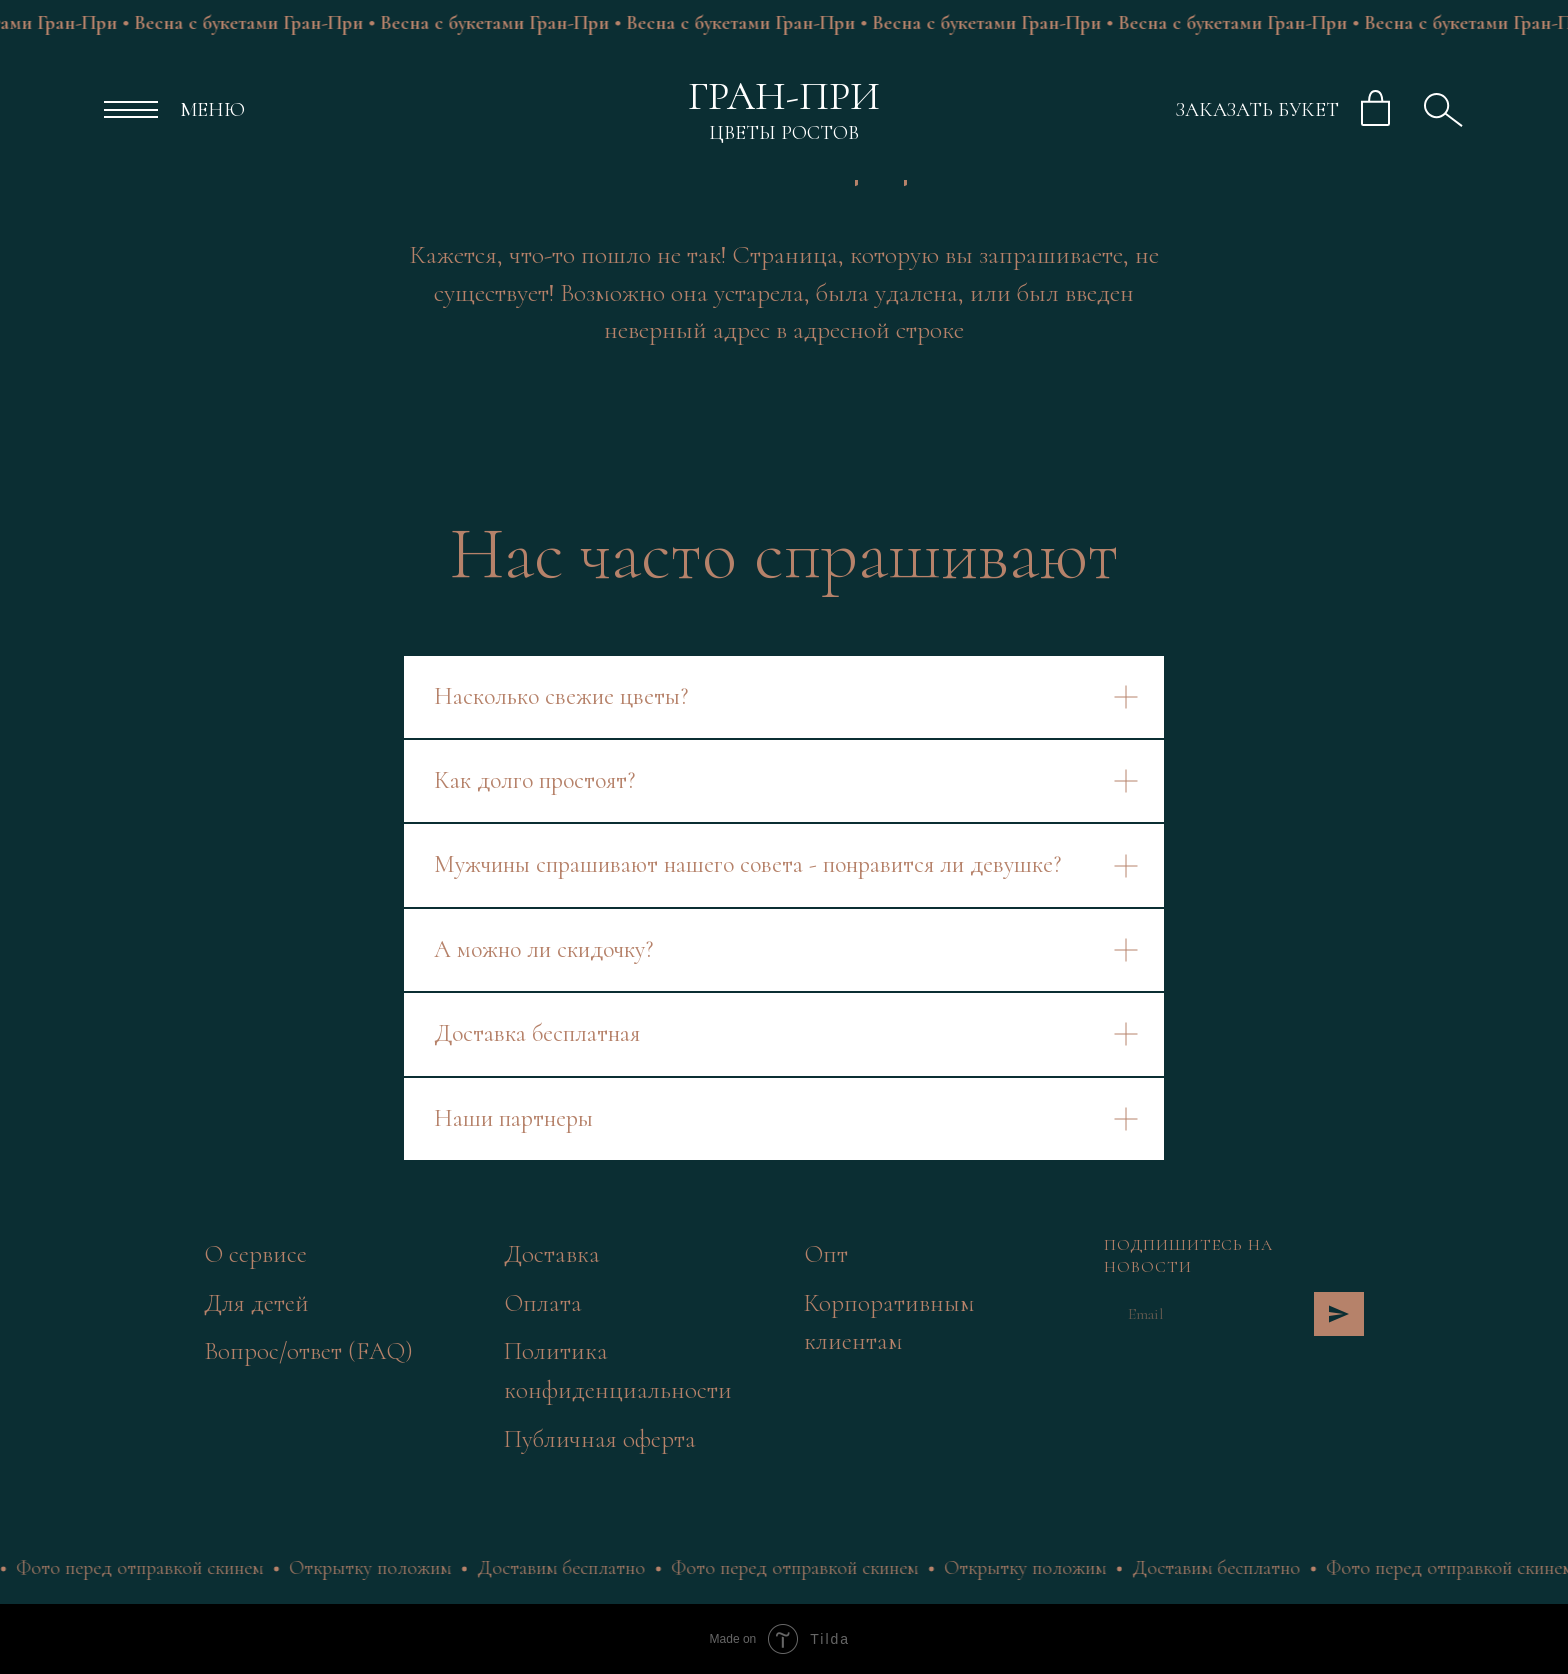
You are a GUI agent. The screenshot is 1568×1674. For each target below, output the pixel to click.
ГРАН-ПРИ (784, 96)
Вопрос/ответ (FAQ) (308, 1351)
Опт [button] (826, 1254)
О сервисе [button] (255, 1254)
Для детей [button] (256, 1303)
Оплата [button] (543, 1303)
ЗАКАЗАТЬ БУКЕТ (1257, 110)
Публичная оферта (600, 1439)
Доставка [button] (552, 1254)
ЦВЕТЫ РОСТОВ (784, 133)
